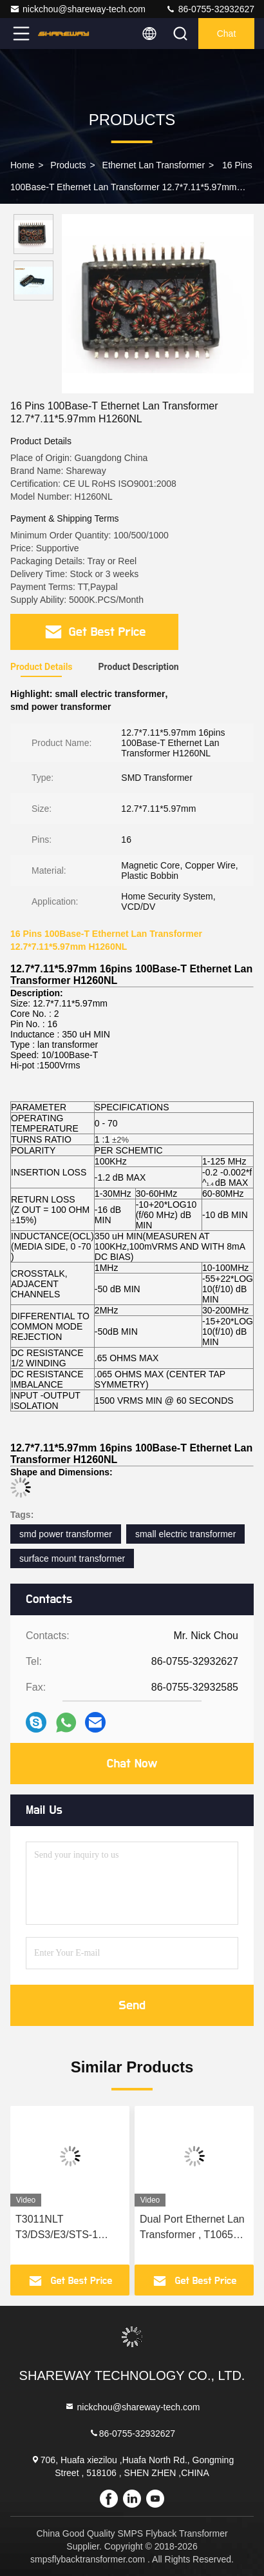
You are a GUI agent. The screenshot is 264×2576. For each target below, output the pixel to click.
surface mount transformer (72, 1558)
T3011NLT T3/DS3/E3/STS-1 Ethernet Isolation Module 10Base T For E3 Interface (64, 2228)
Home (22, 165)
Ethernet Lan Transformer (153, 165)
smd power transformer (65, 1534)
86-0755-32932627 (209, 9)
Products (68, 165)
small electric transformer (185, 1534)
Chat (226, 33)
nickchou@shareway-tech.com (78, 9)
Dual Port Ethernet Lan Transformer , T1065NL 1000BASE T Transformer (193, 2228)
